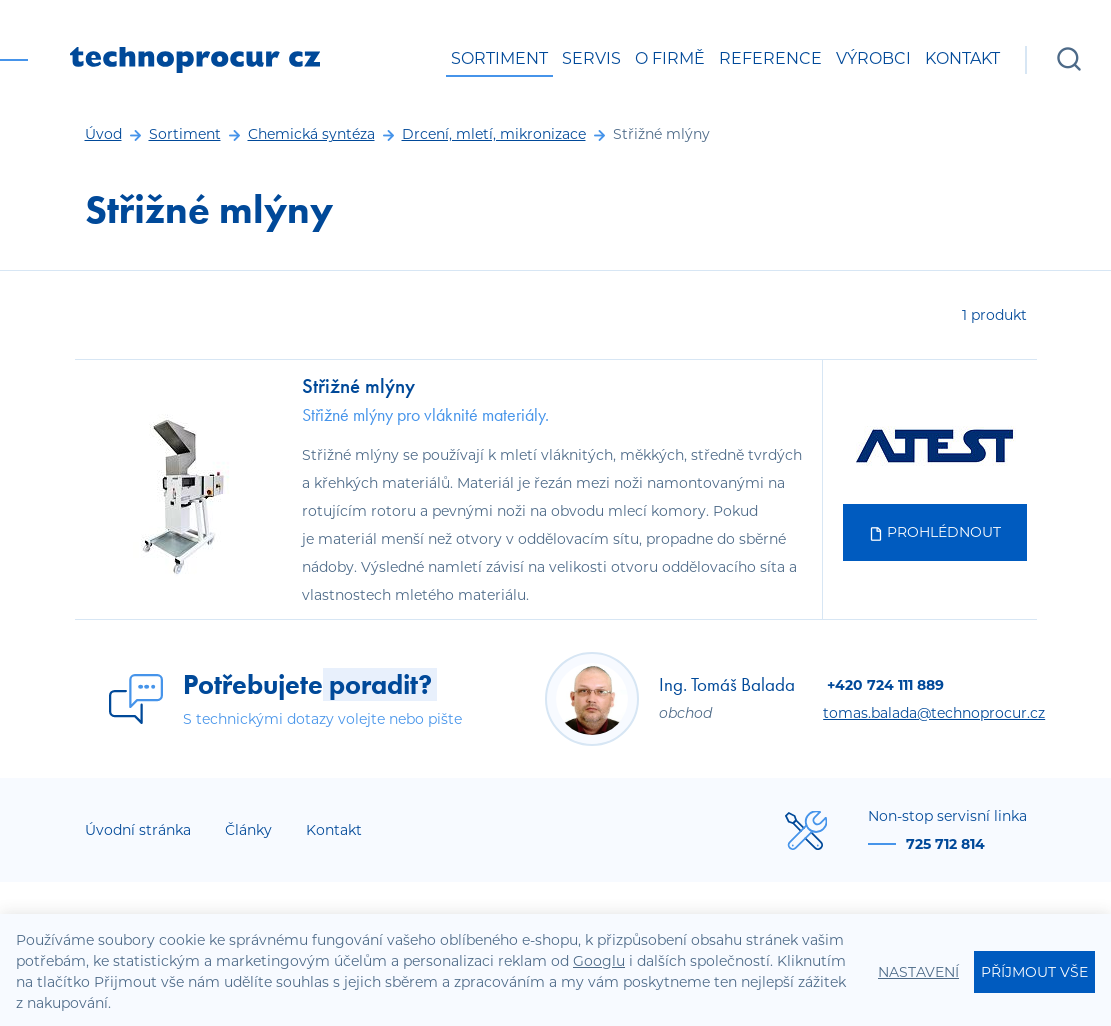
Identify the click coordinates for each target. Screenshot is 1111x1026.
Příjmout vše (1034, 972)
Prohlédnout (935, 532)
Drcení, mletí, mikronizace (494, 134)
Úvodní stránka (138, 830)
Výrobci (873, 58)
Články (248, 830)
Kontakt (962, 58)
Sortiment (499, 58)
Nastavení (918, 972)
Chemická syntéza (311, 134)
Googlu (599, 961)
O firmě (670, 58)
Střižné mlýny (358, 385)
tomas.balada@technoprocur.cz (934, 713)
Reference (770, 58)
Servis (591, 58)
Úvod (103, 134)
